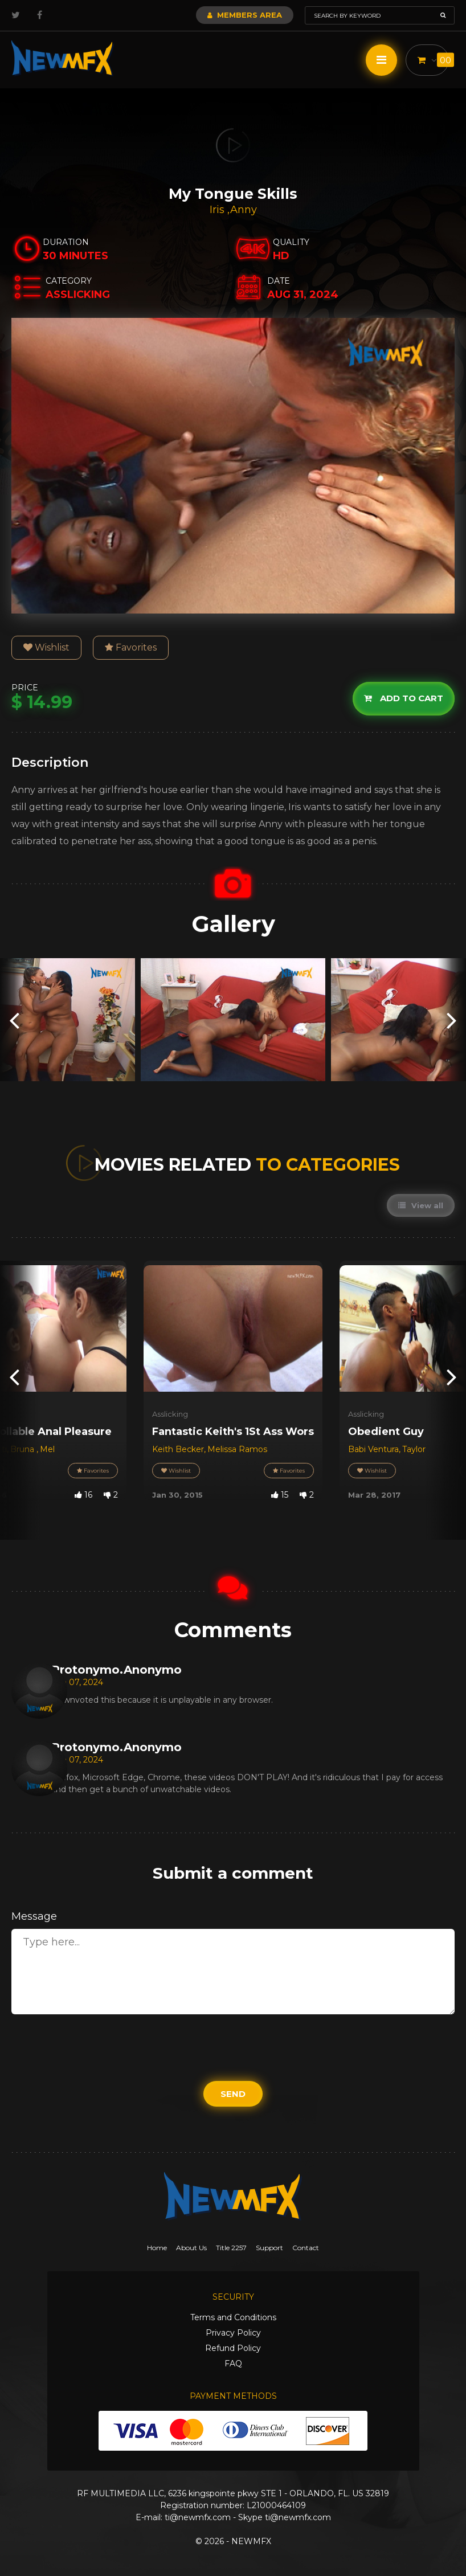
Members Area (244, 14)
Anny (243, 209)
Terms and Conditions (233, 2317)
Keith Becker (178, 1449)
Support (269, 2247)
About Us (191, 2247)
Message (34, 1916)
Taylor (414, 1449)
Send (233, 2093)
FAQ (233, 2363)
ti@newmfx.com (198, 2517)
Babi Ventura (373, 1449)
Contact (305, 2247)
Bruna (23, 1449)
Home (157, 2247)
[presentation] (14, 1020)
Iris (218, 209)
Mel (47, 1449)
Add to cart (403, 698)
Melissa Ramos (237, 1449)
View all (420, 1205)
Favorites (131, 647)
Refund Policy (233, 2348)
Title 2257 (231, 2247)
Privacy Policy (233, 2333)
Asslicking (170, 1413)
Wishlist (46, 647)
